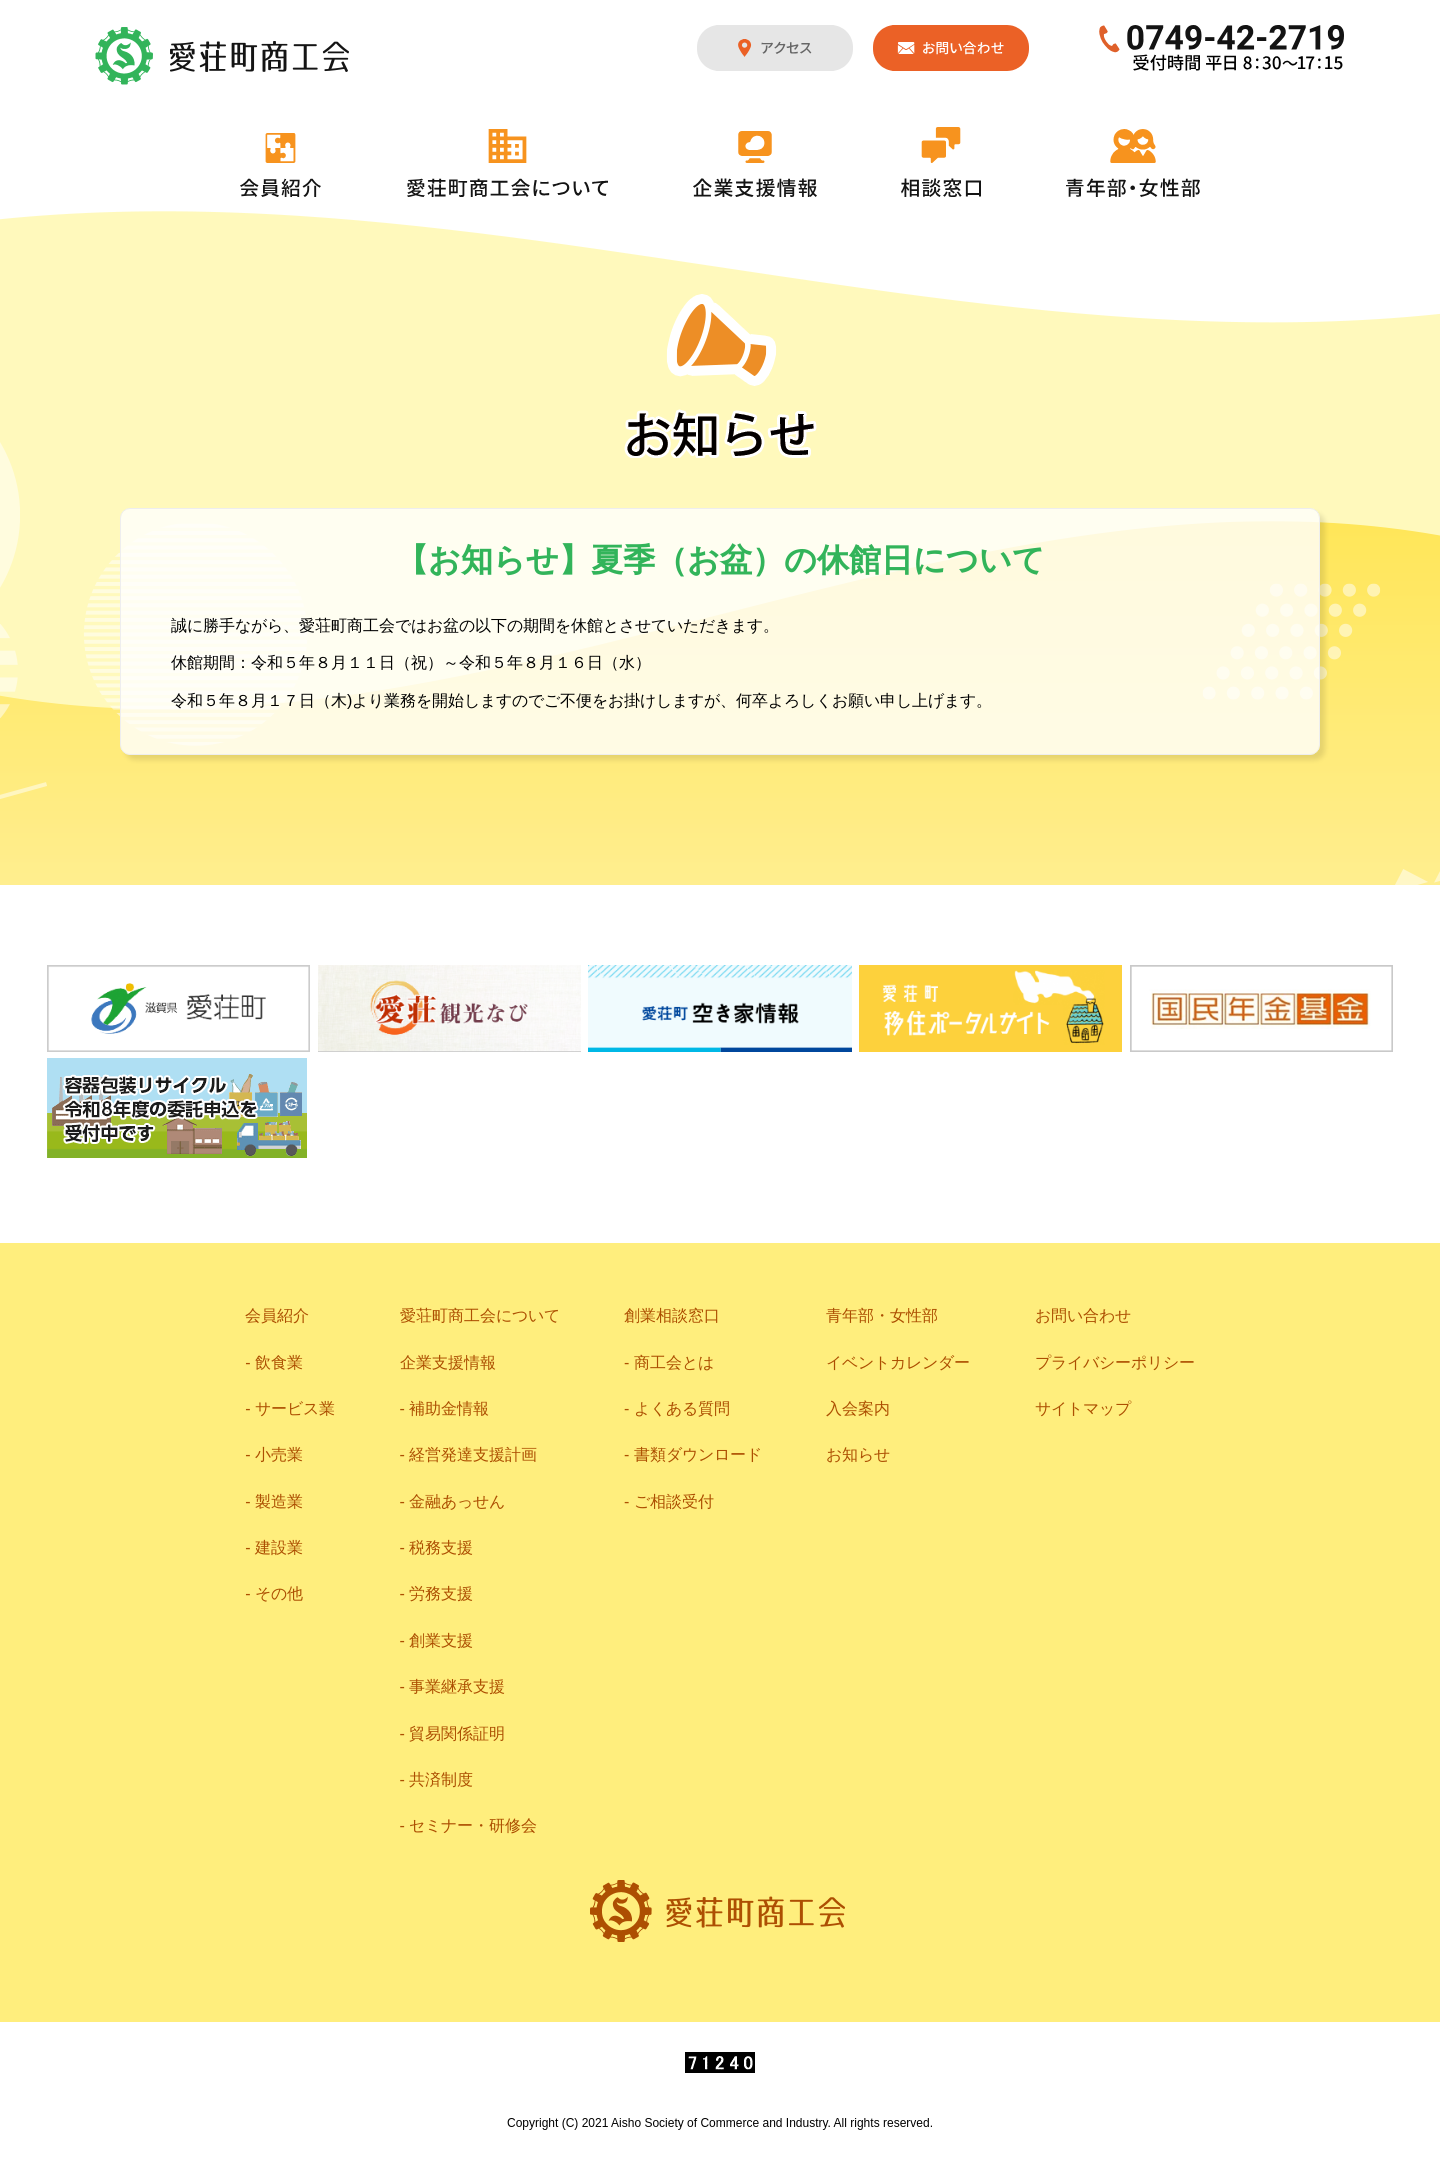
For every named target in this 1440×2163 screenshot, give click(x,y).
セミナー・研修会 (473, 1825)
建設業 (279, 1547)
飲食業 (279, 1362)
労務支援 (441, 1593)
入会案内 (858, 1408)
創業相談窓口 (672, 1315)
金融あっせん (457, 1501)
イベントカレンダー (898, 1362)
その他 (279, 1593)
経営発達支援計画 (473, 1454)
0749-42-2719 (1222, 48)
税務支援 (441, 1547)
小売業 (279, 1454)
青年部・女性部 (1133, 163)
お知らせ (858, 1454)
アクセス (775, 48)
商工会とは (674, 1362)
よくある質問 (682, 1408)
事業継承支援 (457, 1686)
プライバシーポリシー (1115, 1362)
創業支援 (441, 1640)
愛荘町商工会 (224, 56)
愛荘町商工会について (508, 163)
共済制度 (441, 1779)
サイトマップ (1083, 1408)
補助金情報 (449, 1408)
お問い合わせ (951, 48)
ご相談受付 (674, 1501)
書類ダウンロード (698, 1454)
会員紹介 (281, 165)
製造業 (279, 1501)
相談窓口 (941, 162)
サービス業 (295, 1408)
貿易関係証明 (457, 1733)
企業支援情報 (755, 164)
